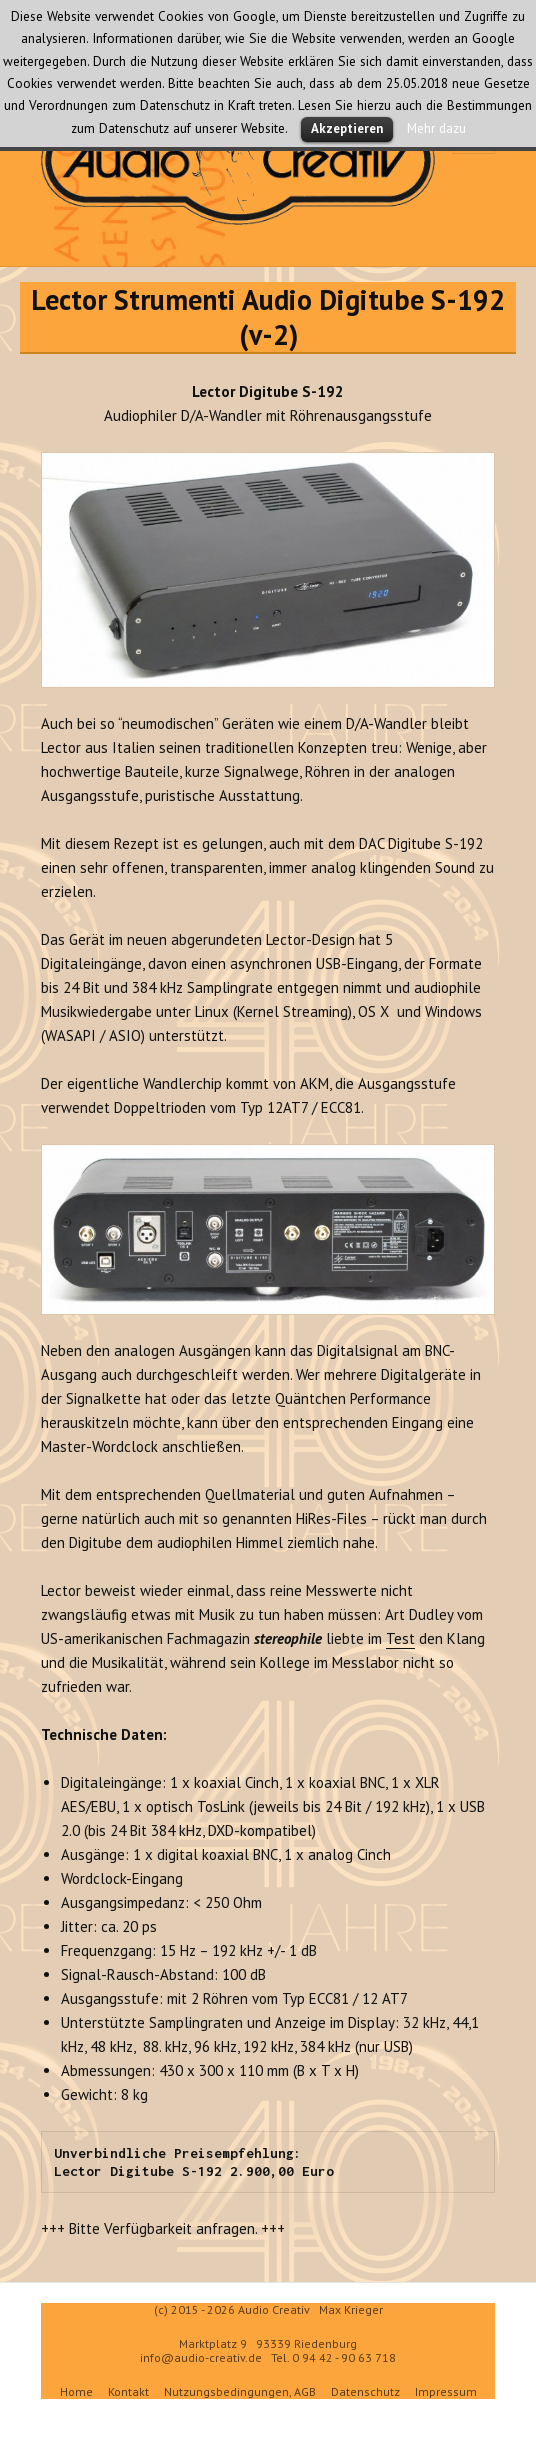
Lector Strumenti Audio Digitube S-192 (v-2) (268, 317)
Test (400, 1638)
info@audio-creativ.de (201, 2357)
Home (76, 2391)
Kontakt (128, 2391)
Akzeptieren (347, 128)
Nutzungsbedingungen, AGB (240, 2391)
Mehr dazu (436, 128)
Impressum (446, 2391)
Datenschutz (365, 2391)
